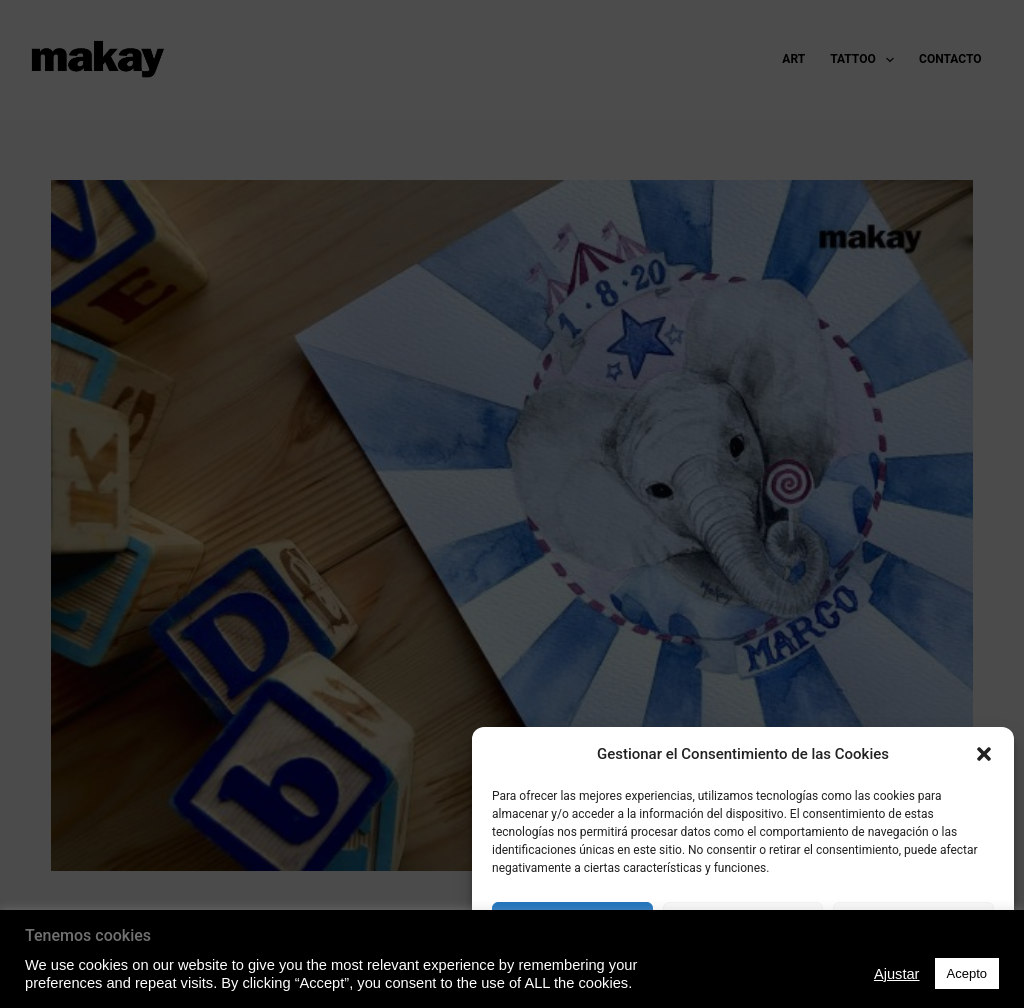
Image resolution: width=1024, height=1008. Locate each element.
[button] (984, 754)
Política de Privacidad (742, 971)
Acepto (573, 924)
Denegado (743, 924)
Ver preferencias (914, 924)
